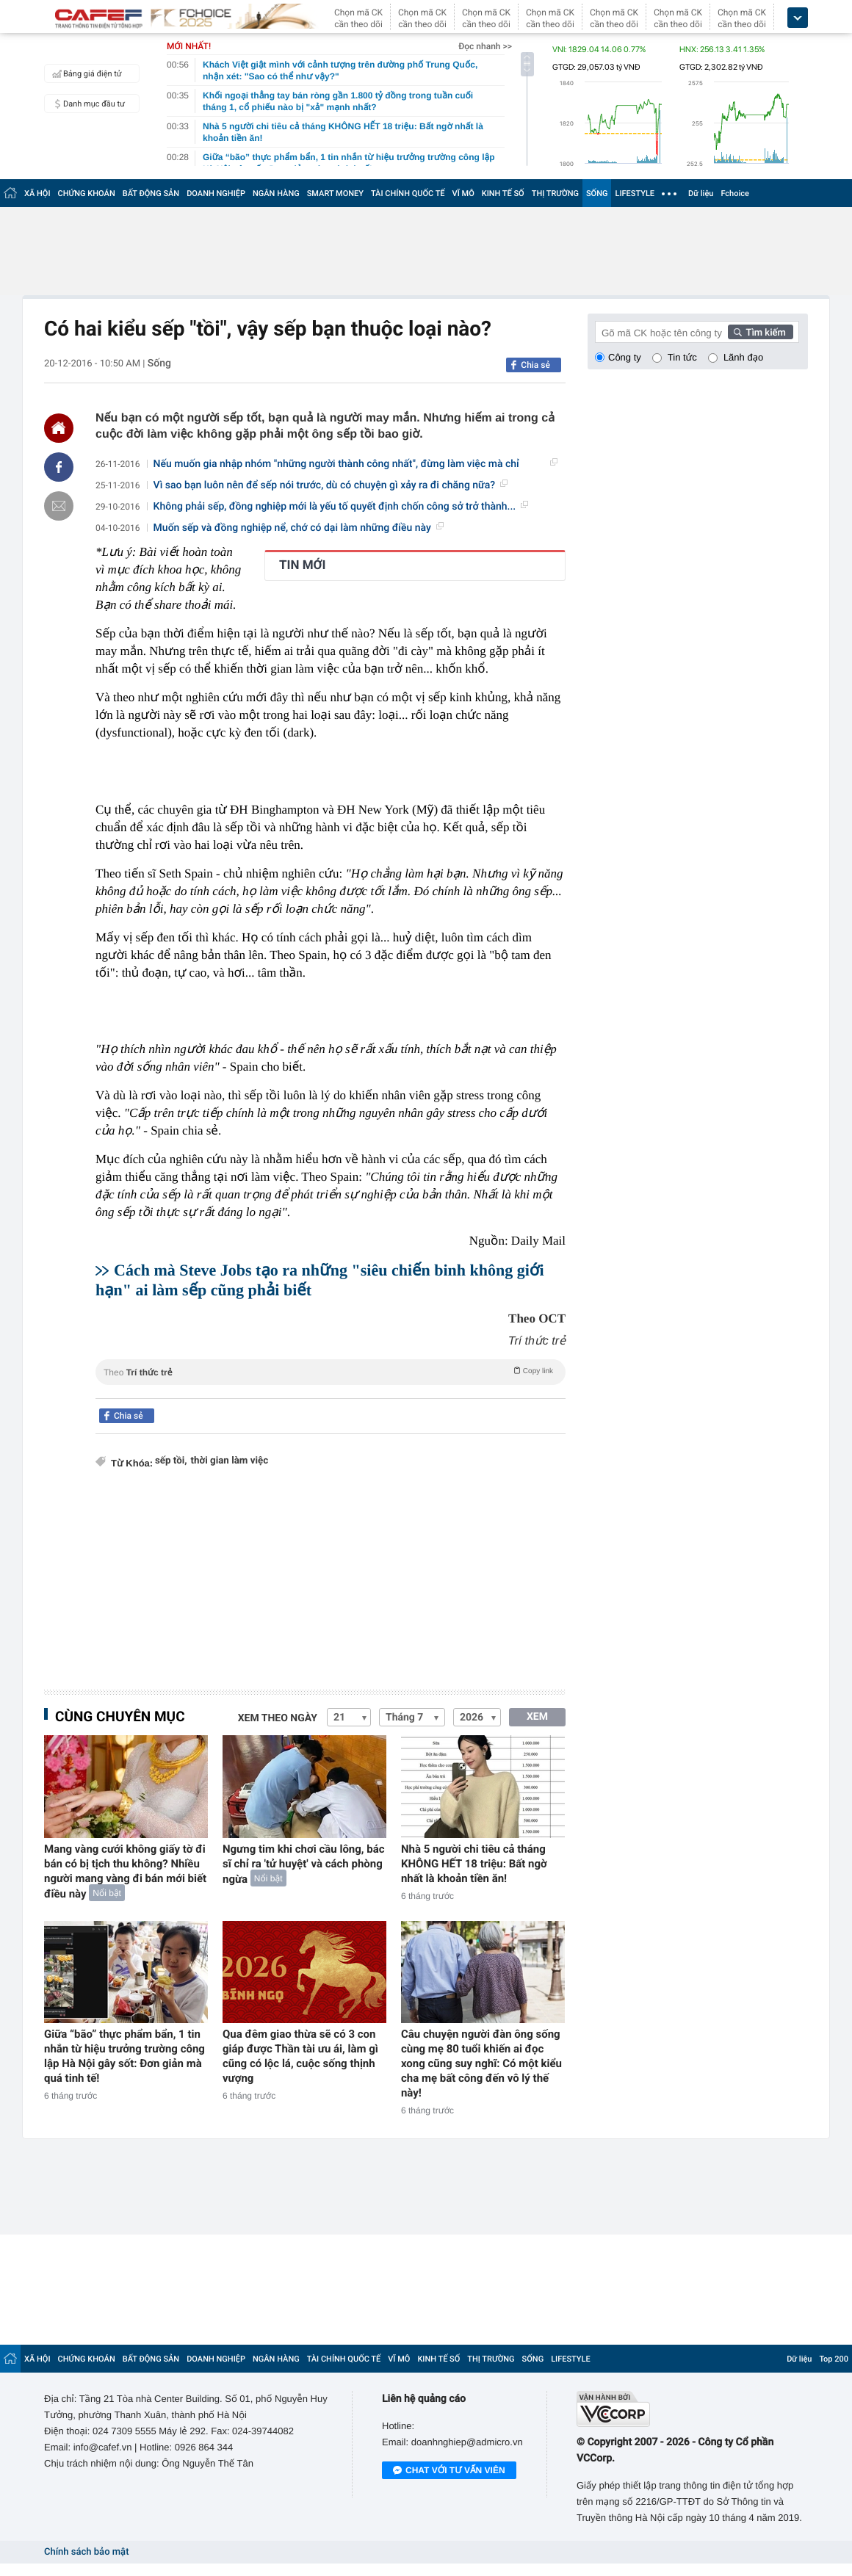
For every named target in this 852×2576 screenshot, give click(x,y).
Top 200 (833, 2359)
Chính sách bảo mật (86, 2552)
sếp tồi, (171, 1460)
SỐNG (597, 193)
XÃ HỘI (37, 193)
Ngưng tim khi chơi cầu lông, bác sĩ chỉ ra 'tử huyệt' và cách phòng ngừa (304, 1864)
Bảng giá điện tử (85, 73)
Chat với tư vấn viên (449, 2471)
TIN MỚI (302, 565)
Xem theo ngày (277, 1718)
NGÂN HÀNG (276, 193)
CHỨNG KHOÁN (86, 193)
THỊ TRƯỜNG (555, 193)
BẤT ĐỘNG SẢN (151, 193)
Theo (330, 1371)
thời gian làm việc (230, 1460)
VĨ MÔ (463, 193)
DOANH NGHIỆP (216, 193)
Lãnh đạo (743, 357)
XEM (537, 1717)
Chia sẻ (535, 365)
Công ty (624, 357)
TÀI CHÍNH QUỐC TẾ (408, 193)
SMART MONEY (335, 193)
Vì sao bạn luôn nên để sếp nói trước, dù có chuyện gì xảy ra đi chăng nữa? (331, 485)
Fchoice (735, 193)
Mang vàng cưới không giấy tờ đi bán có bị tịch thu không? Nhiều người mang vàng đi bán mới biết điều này (125, 1871)
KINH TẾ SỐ (503, 193)
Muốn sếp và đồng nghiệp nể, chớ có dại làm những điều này (299, 528)
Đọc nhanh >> (485, 46)
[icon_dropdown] (797, 18)
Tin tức (682, 357)
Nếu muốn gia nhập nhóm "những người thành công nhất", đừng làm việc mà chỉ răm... (355, 464)
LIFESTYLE (634, 193)
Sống (159, 363)
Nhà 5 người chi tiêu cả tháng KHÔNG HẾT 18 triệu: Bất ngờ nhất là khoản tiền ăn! (474, 1863)
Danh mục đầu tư (86, 103)
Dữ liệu (700, 193)
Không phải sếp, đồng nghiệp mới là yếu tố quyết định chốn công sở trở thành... (341, 507)
